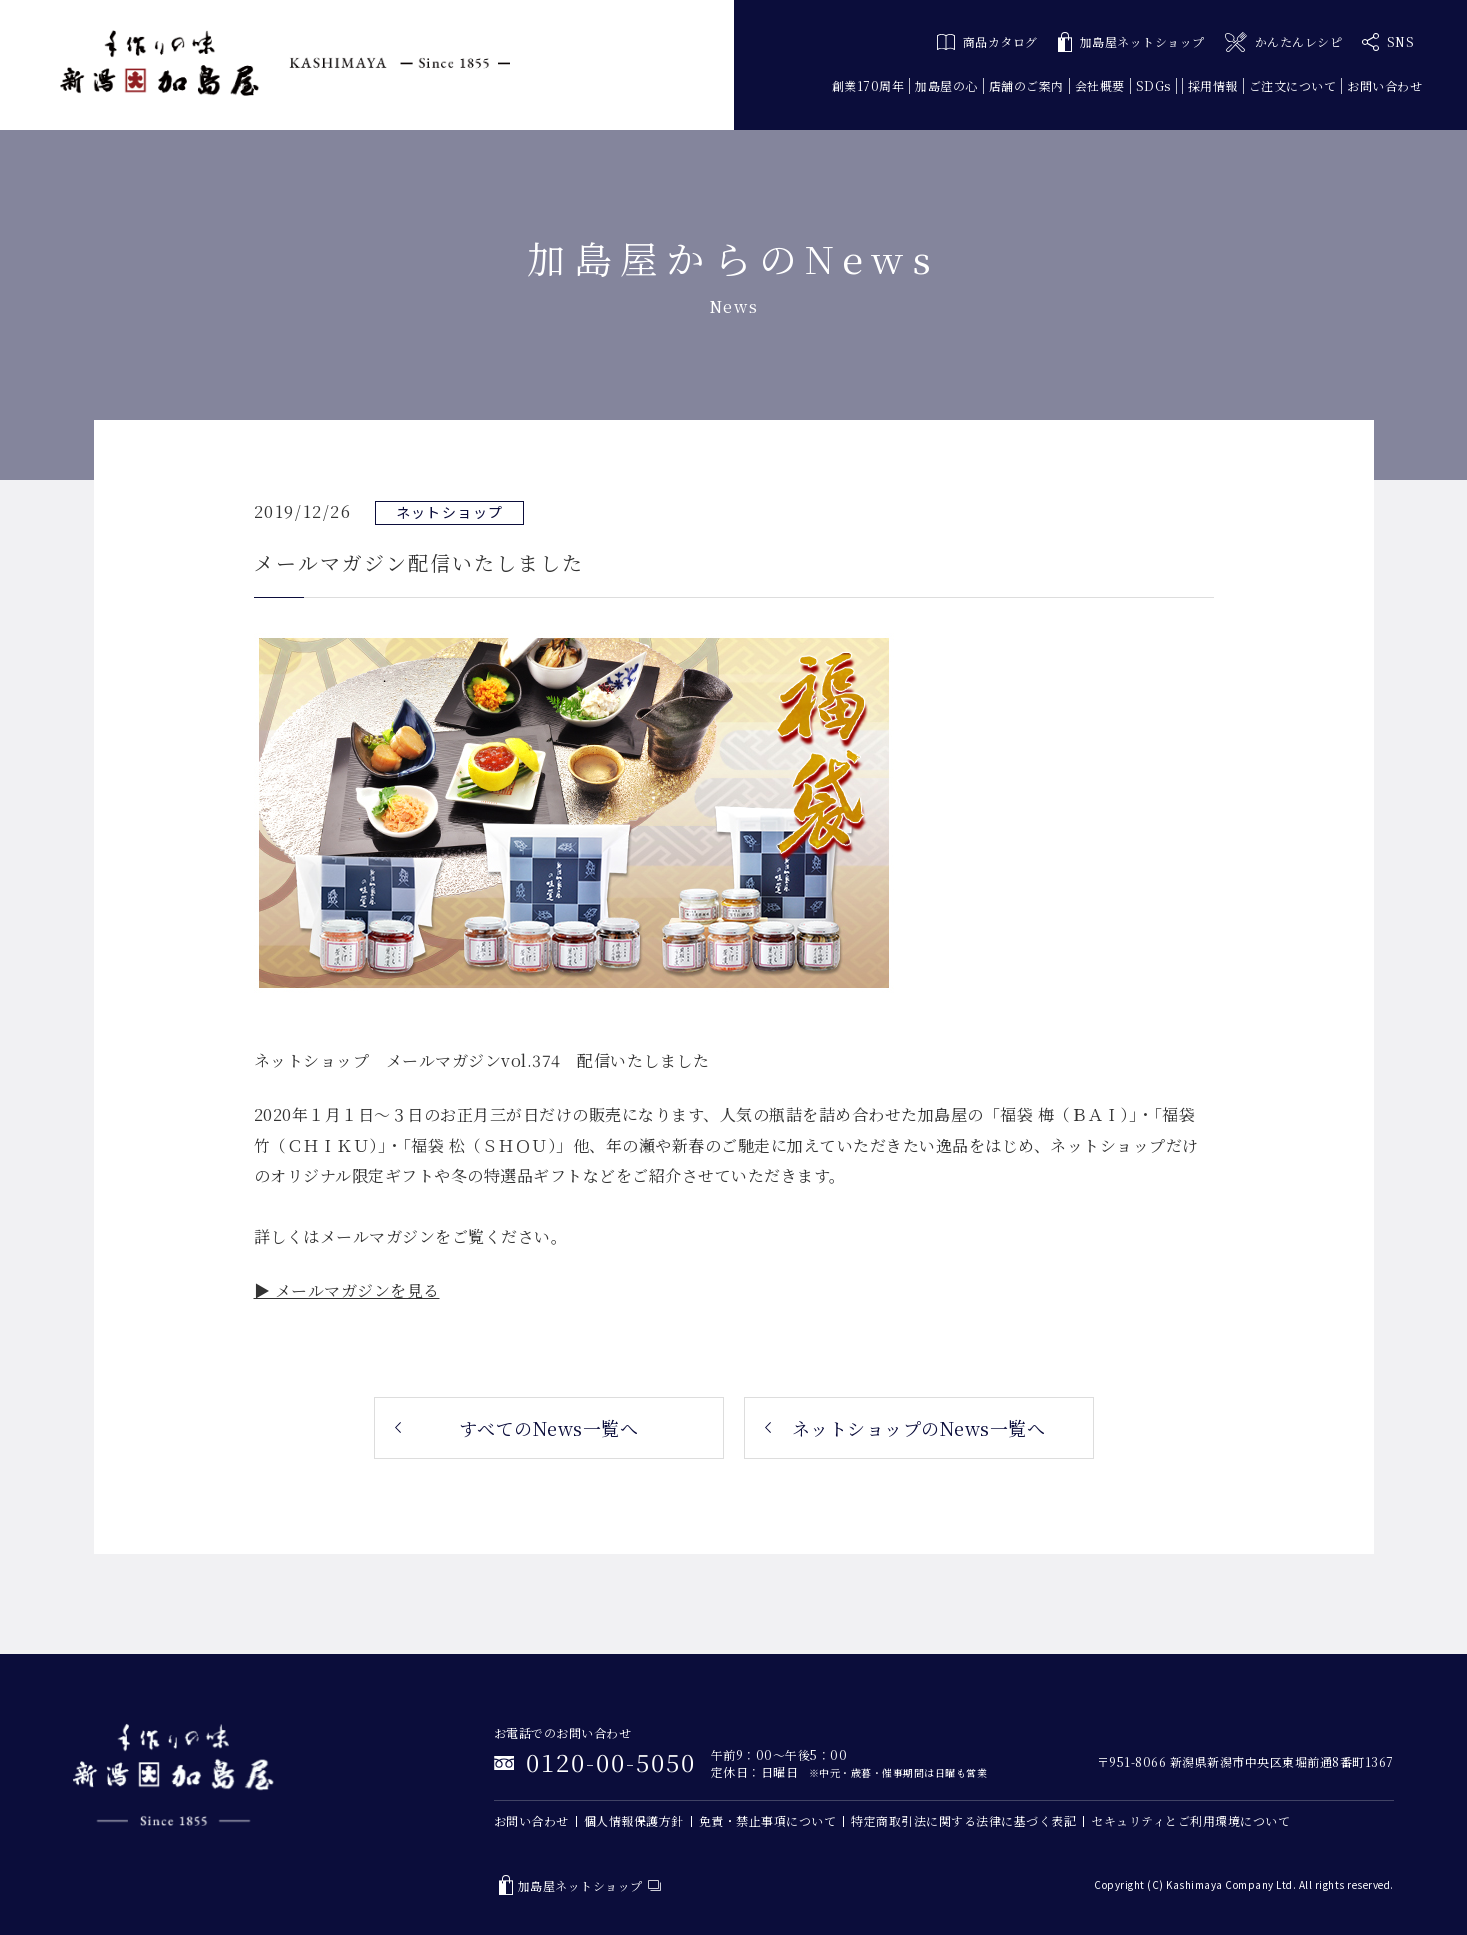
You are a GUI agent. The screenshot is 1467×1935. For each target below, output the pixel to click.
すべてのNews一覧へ (549, 1428)
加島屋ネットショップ (1131, 42)
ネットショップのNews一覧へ (919, 1428)
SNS (1388, 42)
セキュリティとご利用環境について (1190, 1820)
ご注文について (1293, 85)
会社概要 (1100, 85)
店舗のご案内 (1026, 85)
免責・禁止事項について (768, 1820)
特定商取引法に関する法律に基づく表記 (963, 1820)
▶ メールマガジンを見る (347, 1290)
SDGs (1153, 85)
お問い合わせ (1384, 85)
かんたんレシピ (1283, 42)
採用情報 (1213, 85)
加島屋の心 (946, 85)
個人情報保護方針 (634, 1820)
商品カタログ (987, 41)
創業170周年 (868, 85)
